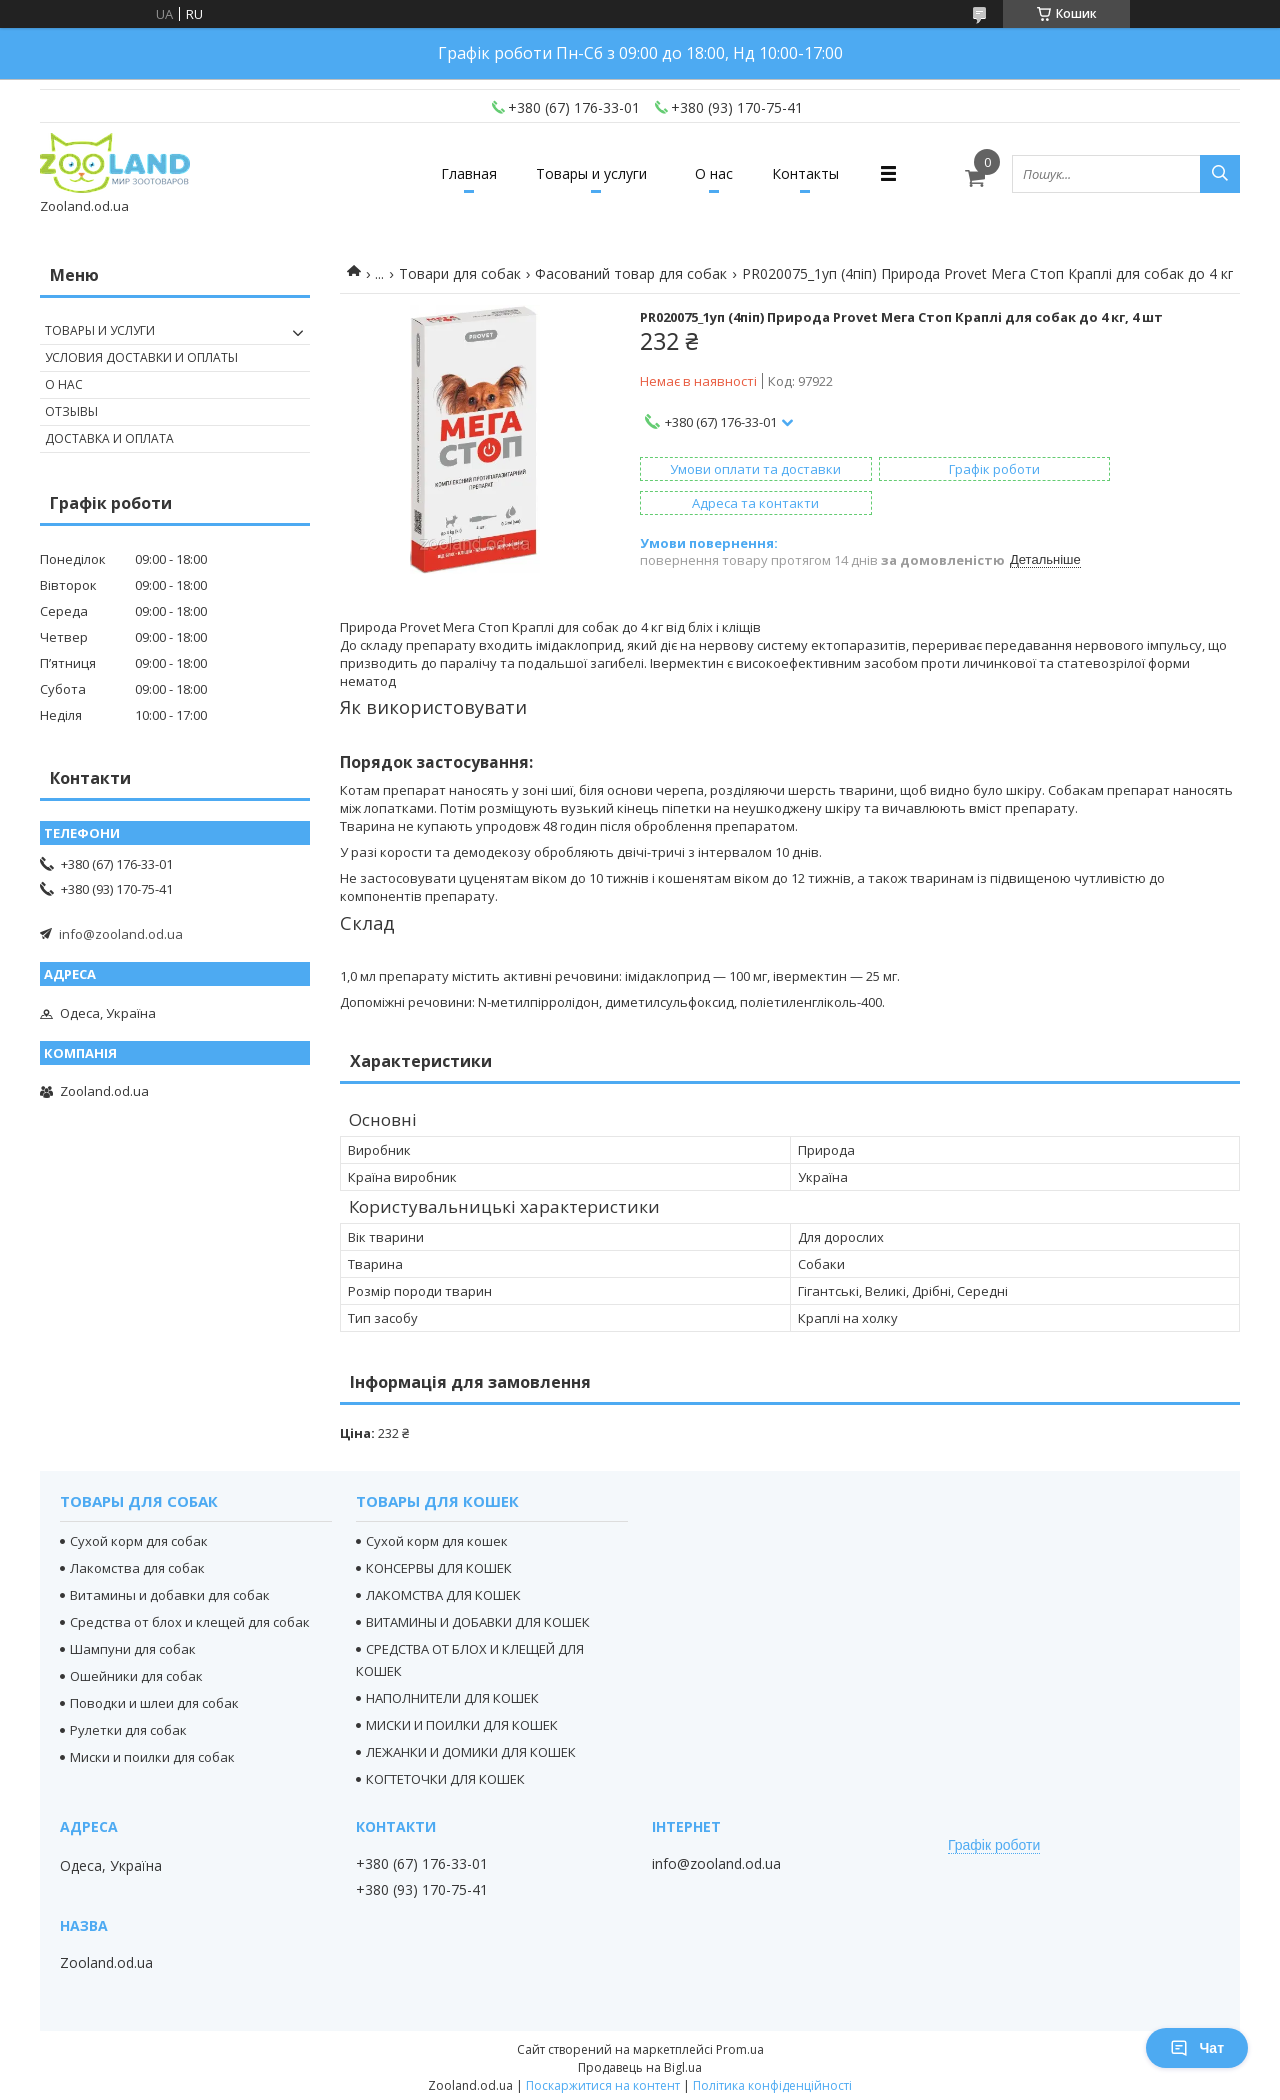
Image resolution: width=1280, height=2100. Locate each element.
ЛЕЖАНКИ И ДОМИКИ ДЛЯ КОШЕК (471, 1747)
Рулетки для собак (128, 1725)
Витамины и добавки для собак (170, 1590)
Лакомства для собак (137, 1563)
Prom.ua (740, 2044)
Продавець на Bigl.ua (640, 2062)
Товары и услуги (586, 173)
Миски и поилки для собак (152, 1752)
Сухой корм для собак (139, 1536)
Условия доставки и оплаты (141, 357)
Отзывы (71, 411)
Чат (1197, 2048)
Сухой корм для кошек (437, 1536)
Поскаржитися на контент (603, 2080)
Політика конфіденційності (772, 2080)
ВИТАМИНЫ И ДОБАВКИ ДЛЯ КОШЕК (478, 1617)
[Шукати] (1220, 174)
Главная (453, 173)
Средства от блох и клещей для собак (190, 1617)
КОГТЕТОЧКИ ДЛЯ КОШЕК (445, 1774)
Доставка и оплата (109, 438)
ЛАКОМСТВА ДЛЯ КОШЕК (443, 1590)
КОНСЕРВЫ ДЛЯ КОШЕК (439, 1563)
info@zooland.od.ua (121, 934)
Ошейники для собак (136, 1671)
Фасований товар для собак (631, 273)
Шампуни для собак (133, 1644)
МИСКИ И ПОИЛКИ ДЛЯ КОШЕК (462, 1720)
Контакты (821, 173)
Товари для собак (460, 273)
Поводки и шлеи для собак (154, 1698)
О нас (719, 173)
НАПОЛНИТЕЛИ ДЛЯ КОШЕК (452, 1693)
